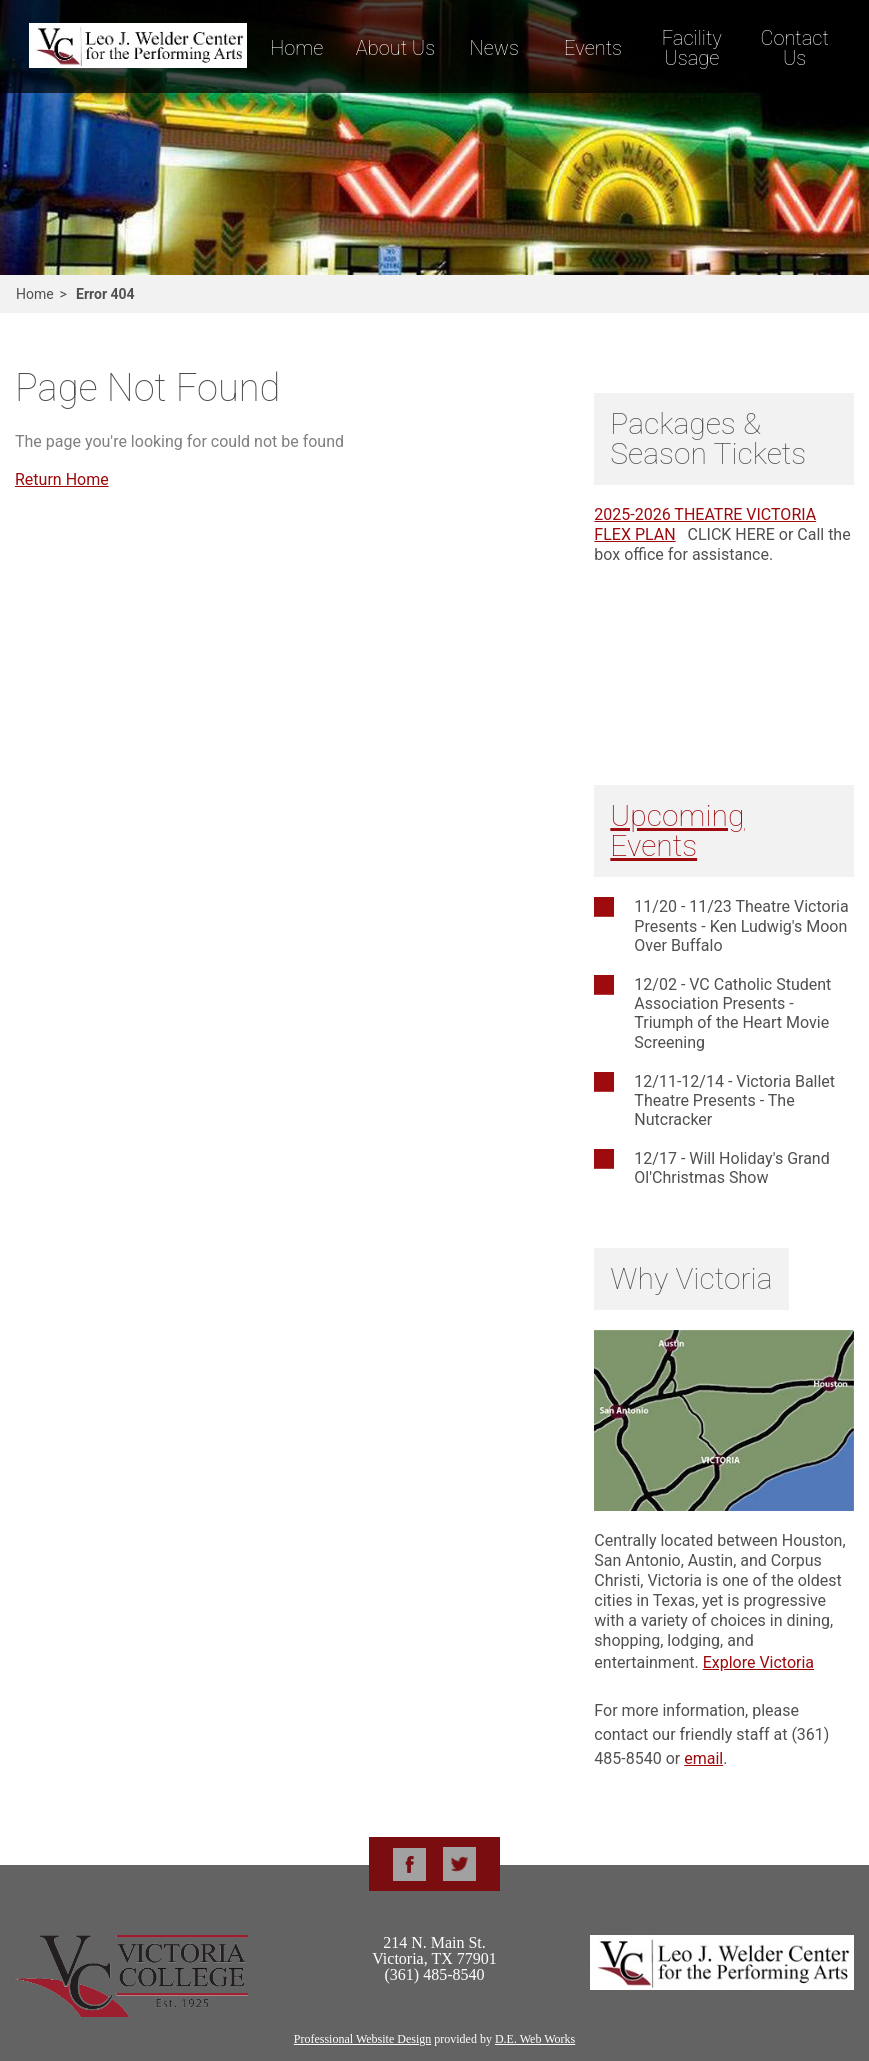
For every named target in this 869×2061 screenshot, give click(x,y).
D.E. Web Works (535, 2039)
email (703, 1758)
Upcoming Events (677, 830)
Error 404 (105, 294)
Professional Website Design (362, 2039)
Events (593, 48)
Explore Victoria (758, 1662)
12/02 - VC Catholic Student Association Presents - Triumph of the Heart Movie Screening (732, 1013)
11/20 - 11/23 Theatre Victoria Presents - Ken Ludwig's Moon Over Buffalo (741, 925)
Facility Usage (692, 48)
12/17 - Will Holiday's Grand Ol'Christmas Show (731, 1168)
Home (296, 48)
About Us (395, 48)
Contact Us (794, 48)
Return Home (62, 479)
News (494, 48)
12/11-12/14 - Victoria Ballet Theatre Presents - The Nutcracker (734, 1100)
